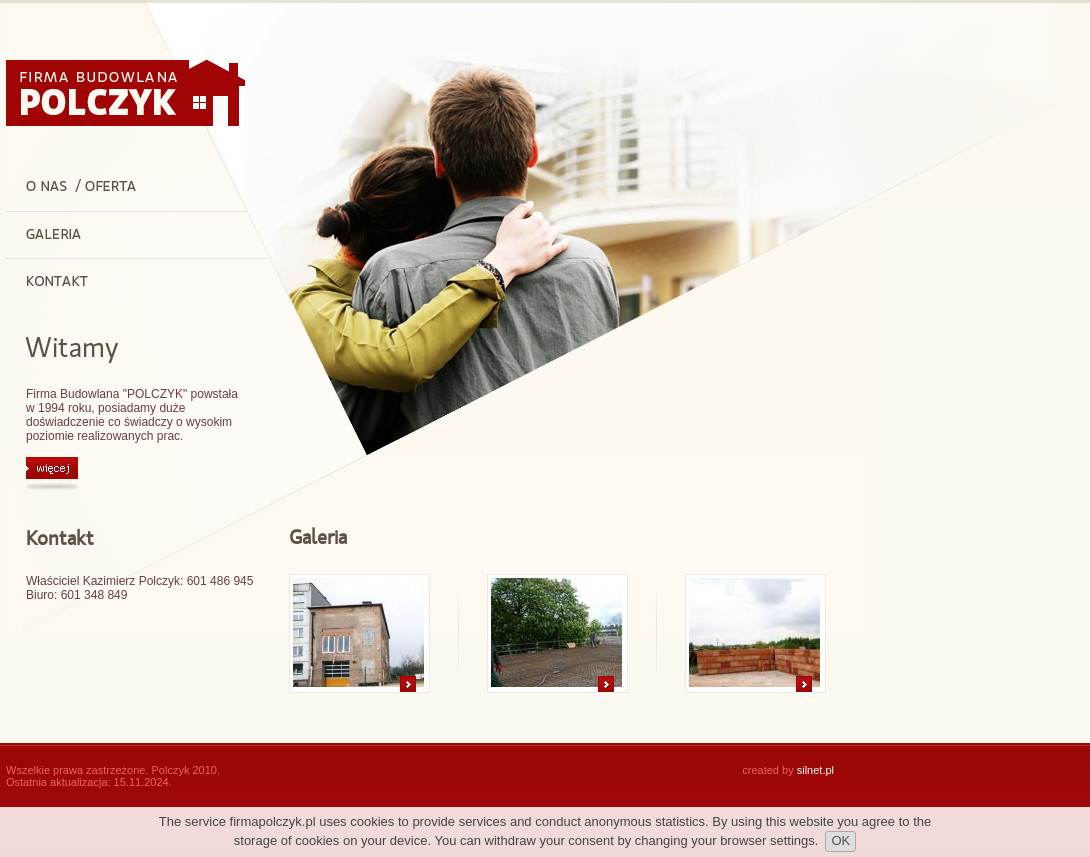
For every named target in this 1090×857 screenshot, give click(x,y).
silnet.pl (815, 770)
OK (840, 840)
